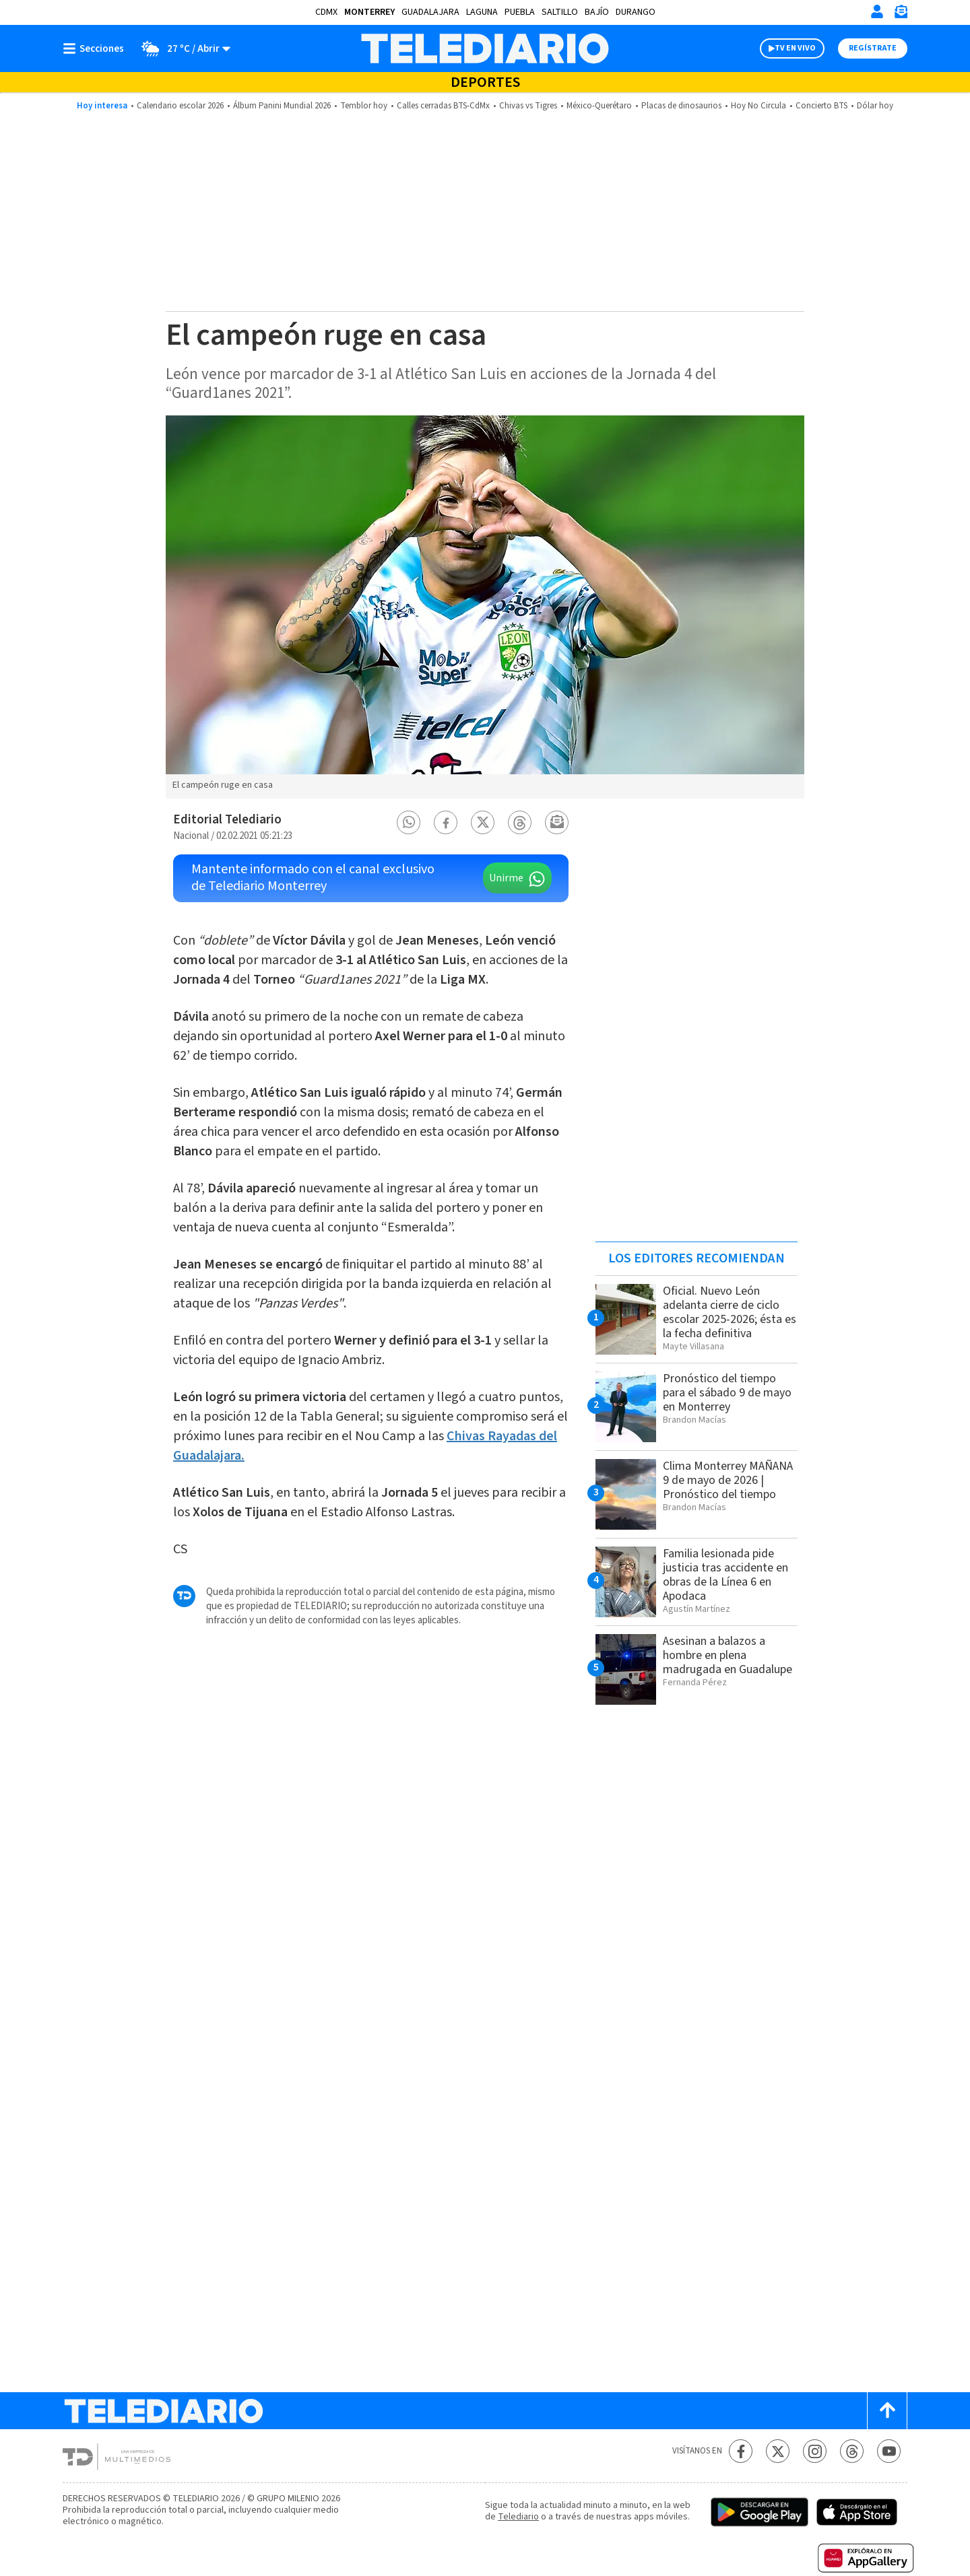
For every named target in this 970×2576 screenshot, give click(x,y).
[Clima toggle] (181, 48)
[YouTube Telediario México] (889, 2451)
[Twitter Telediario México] (777, 2451)
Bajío (597, 12)
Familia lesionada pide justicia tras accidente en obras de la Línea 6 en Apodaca (725, 1574)
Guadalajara (430, 12)
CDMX (326, 12)
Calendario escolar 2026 (180, 106)
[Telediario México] (484, 48)
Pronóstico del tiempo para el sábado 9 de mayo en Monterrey (727, 1392)
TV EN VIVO (795, 48)
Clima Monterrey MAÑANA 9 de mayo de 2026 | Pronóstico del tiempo (728, 1480)
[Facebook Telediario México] (740, 2451)
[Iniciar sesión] (877, 11)
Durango (635, 12)
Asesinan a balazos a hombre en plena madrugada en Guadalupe (727, 1655)
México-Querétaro (599, 106)
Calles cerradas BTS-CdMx (443, 106)
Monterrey (369, 12)
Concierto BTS (821, 106)
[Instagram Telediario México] (815, 2451)
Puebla (520, 12)
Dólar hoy (875, 106)
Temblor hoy (363, 106)
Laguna (482, 12)
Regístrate (873, 48)
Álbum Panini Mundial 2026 (282, 106)
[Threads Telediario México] (852, 2451)
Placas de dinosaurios (681, 106)
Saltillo (560, 12)
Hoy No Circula (758, 106)
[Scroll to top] (887, 2410)
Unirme (506, 878)
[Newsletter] (900, 14)
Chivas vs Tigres (528, 106)
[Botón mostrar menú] (96, 48)
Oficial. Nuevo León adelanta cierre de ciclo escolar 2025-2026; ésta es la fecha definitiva (729, 1312)
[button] (409, 822)
